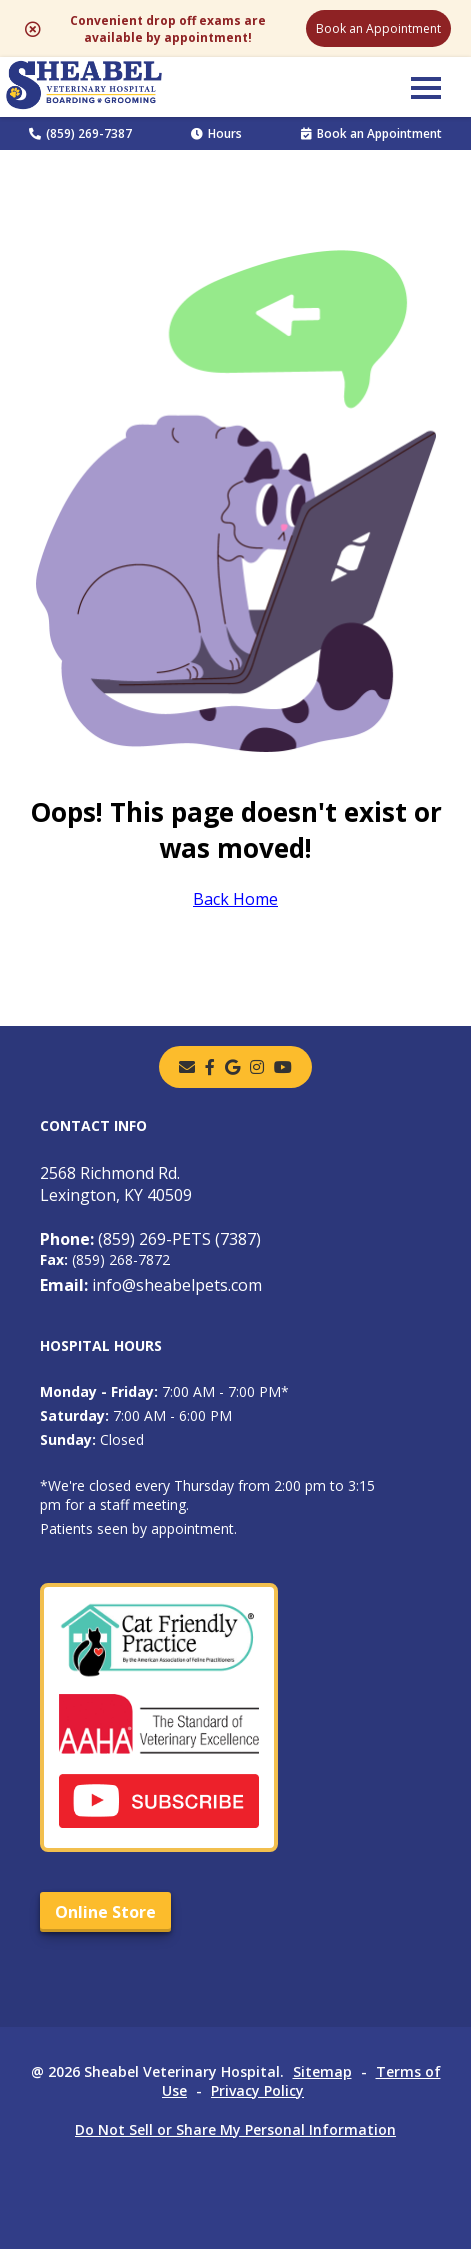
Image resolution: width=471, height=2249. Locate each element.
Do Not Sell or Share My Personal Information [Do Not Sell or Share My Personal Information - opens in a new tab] (235, 2129)
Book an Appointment (378, 28)
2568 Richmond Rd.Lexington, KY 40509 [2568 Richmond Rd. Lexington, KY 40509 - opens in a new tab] (116, 1184)
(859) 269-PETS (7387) (150, 1239)
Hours (216, 133)
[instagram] (257, 1067)
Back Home (235, 899)
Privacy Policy (257, 2090)
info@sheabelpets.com (151, 1285)
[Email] (187, 1067)
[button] (426, 87)
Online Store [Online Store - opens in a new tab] (105, 1912)
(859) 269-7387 (80, 133)
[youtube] (283, 1067)
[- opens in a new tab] (210, 1067)
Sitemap (322, 2071)
